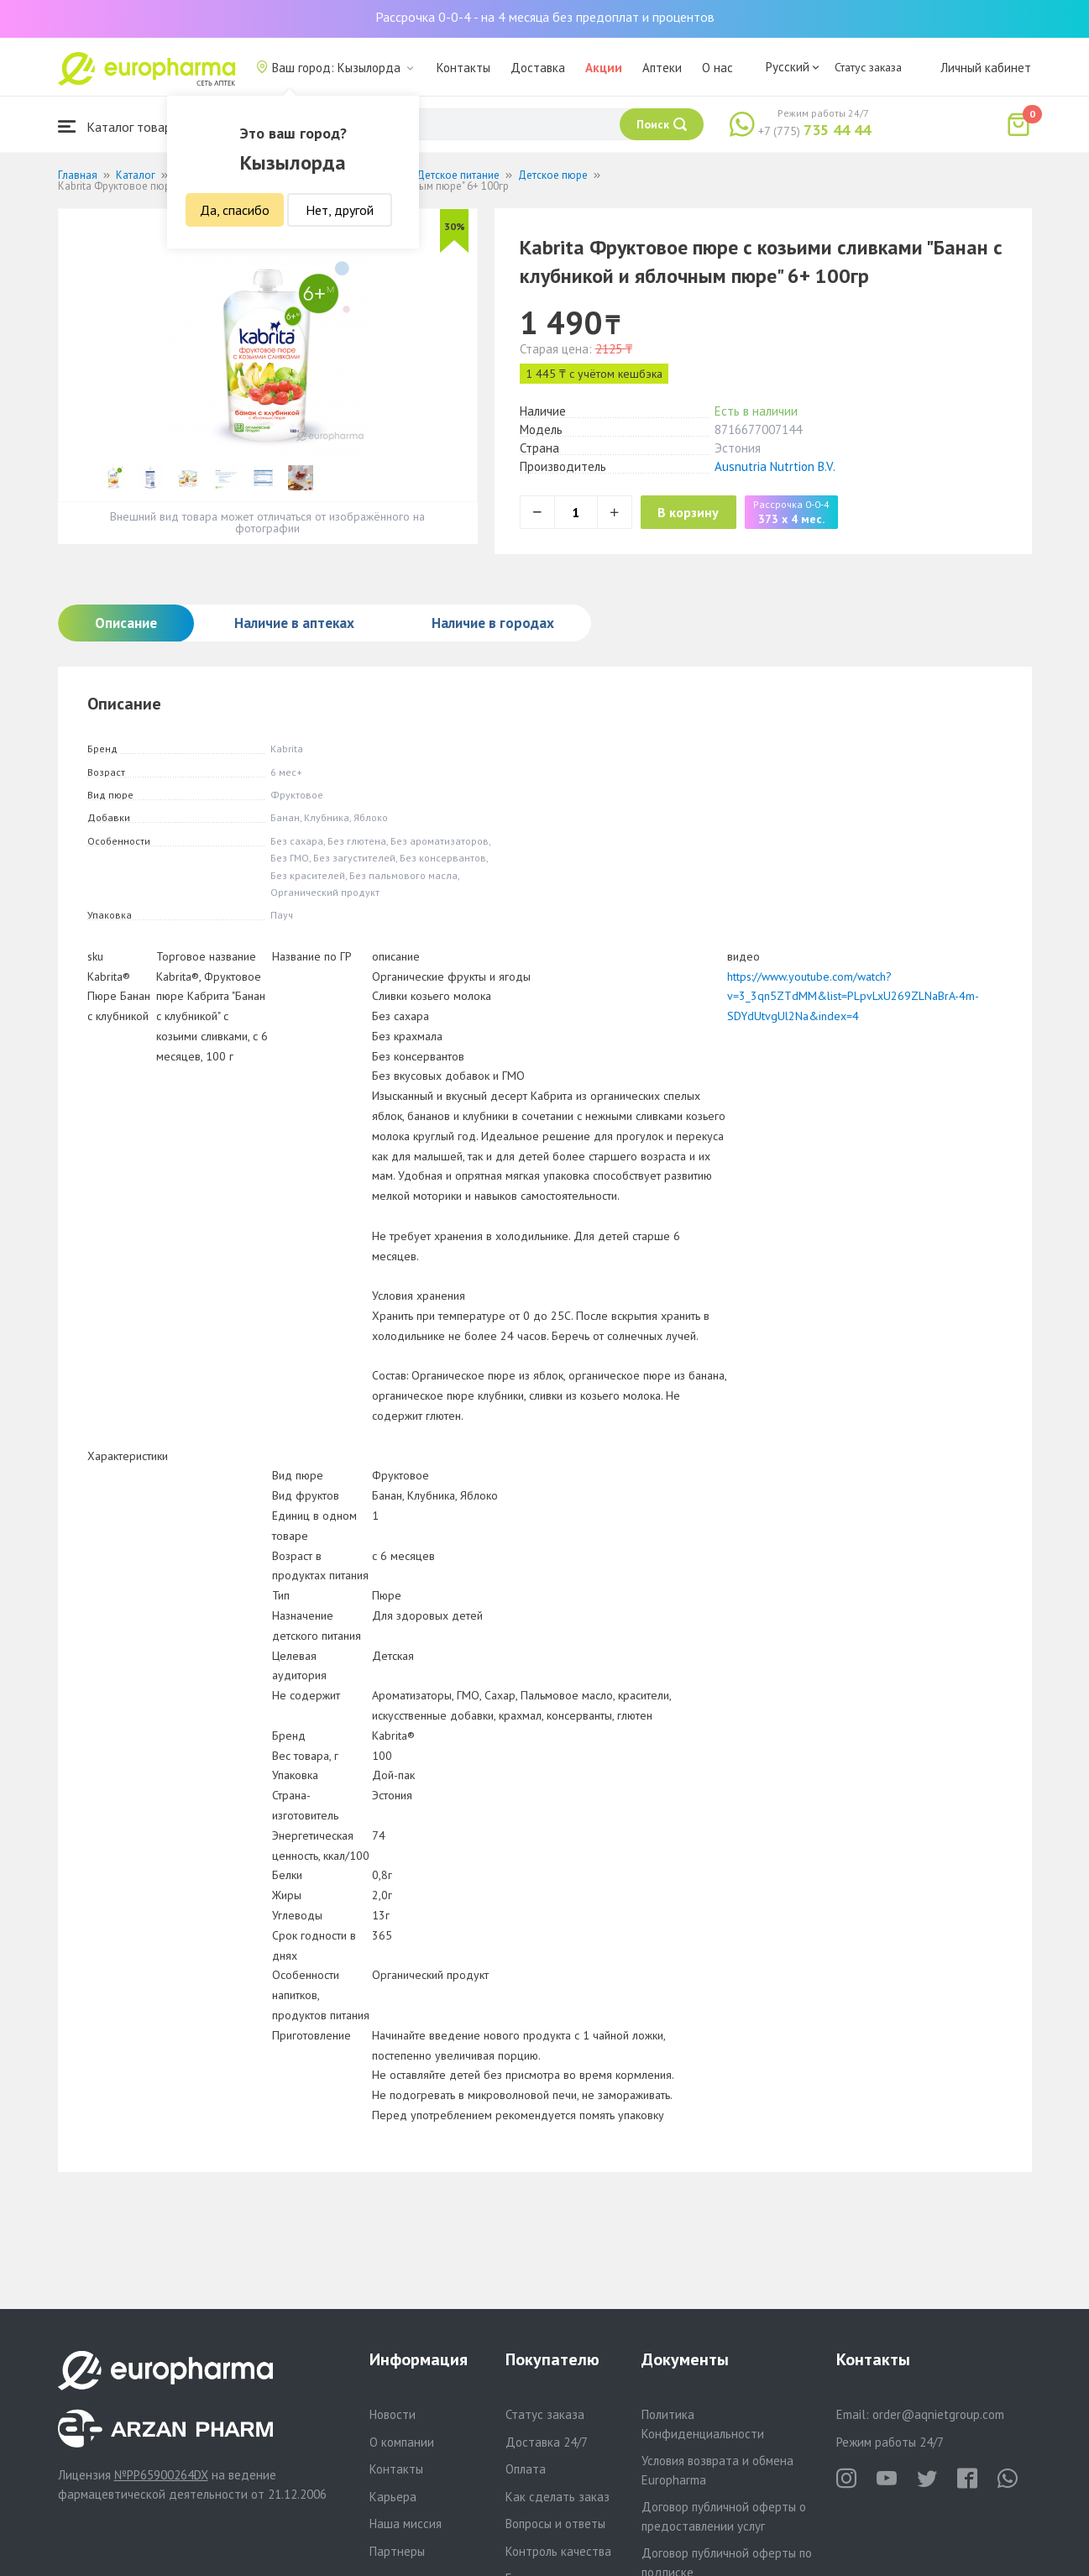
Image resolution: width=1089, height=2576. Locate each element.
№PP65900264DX (161, 2475)
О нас (717, 68)
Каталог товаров (122, 126)
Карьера (392, 2497)
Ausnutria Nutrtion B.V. (775, 466)
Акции (603, 68)
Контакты (463, 68)
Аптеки (662, 68)
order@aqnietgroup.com (938, 2414)
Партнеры (397, 2551)
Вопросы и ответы (555, 2523)
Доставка (537, 68)
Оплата (525, 2469)
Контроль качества (558, 2551)
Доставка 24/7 (546, 2442)
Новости (392, 2414)
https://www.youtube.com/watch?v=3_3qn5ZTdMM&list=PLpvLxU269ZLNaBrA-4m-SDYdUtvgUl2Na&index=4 (853, 996)
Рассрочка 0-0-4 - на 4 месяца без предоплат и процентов (545, 16)
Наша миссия (405, 2523)
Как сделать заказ (557, 2497)
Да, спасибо (235, 210)
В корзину (705, 512)
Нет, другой (340, 210)
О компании (401, 2442)
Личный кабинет (985, 68)
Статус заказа (868, 67)
